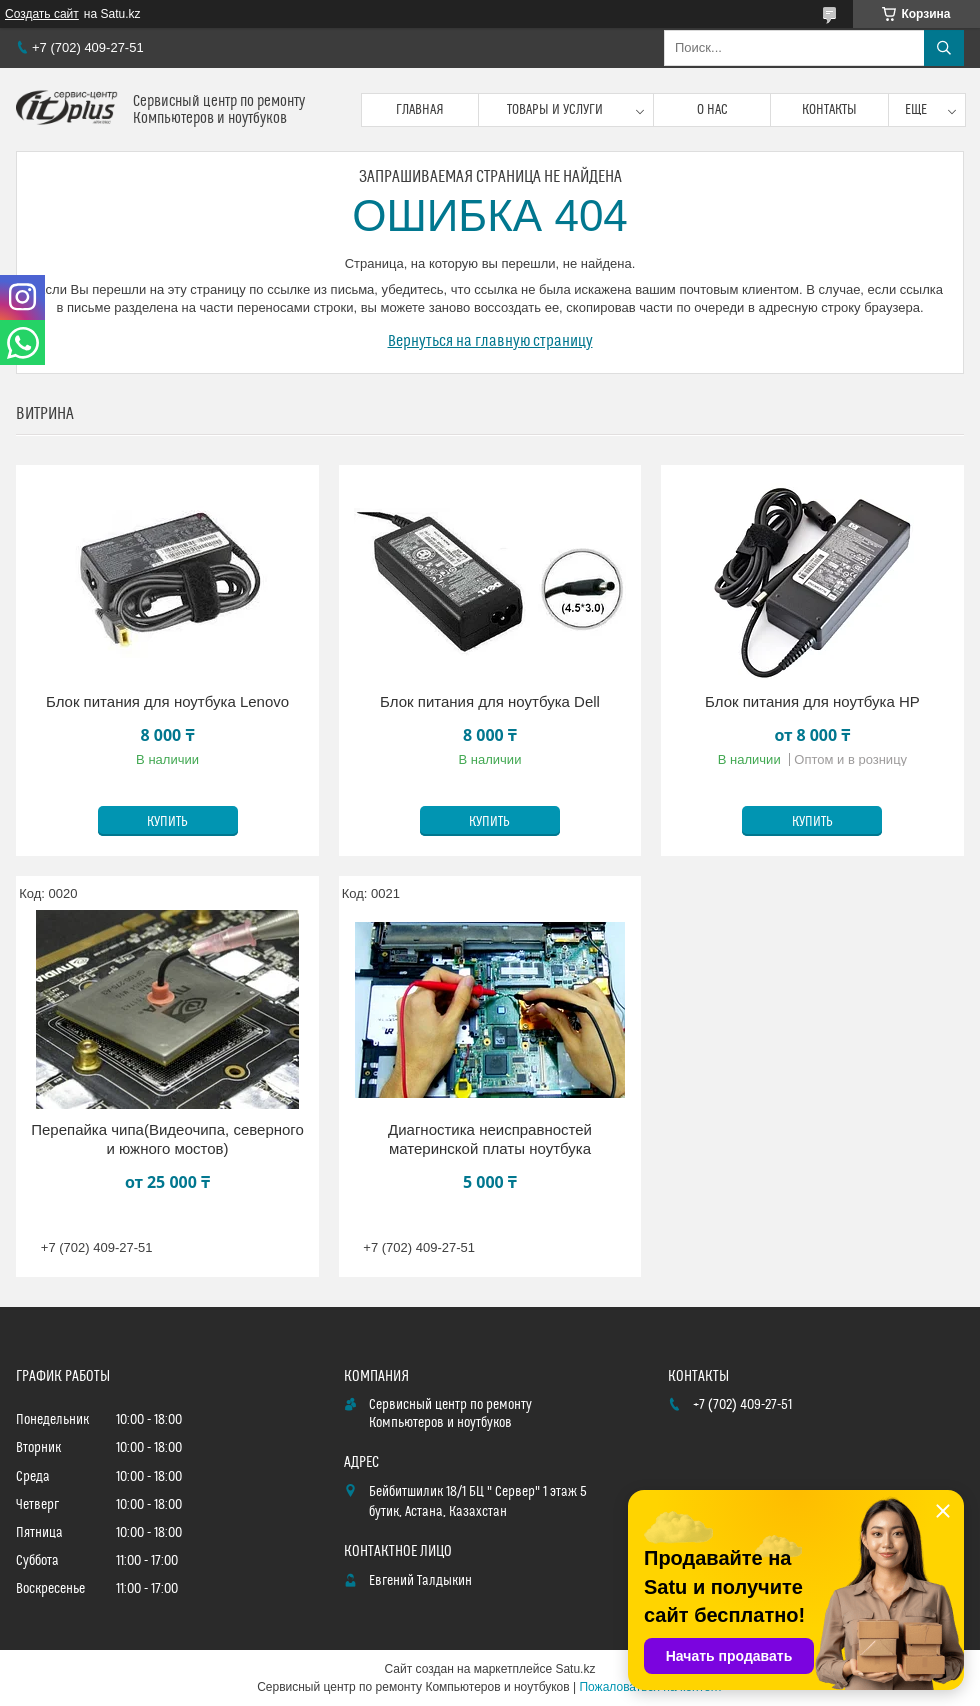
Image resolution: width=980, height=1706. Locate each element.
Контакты (829, 110)
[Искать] (944, 48)
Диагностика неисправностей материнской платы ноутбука (490, 1139)
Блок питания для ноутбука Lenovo (167, 701)
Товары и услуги (555, 110)
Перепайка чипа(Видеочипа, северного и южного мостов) (167, 1139)
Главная (420, 110)
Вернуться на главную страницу (490, 341)
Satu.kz (575, 1669)
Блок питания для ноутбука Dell (490, 701)
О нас (712, 110)
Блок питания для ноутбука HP (812, 701)
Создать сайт (42, 14)
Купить (167, 822)
